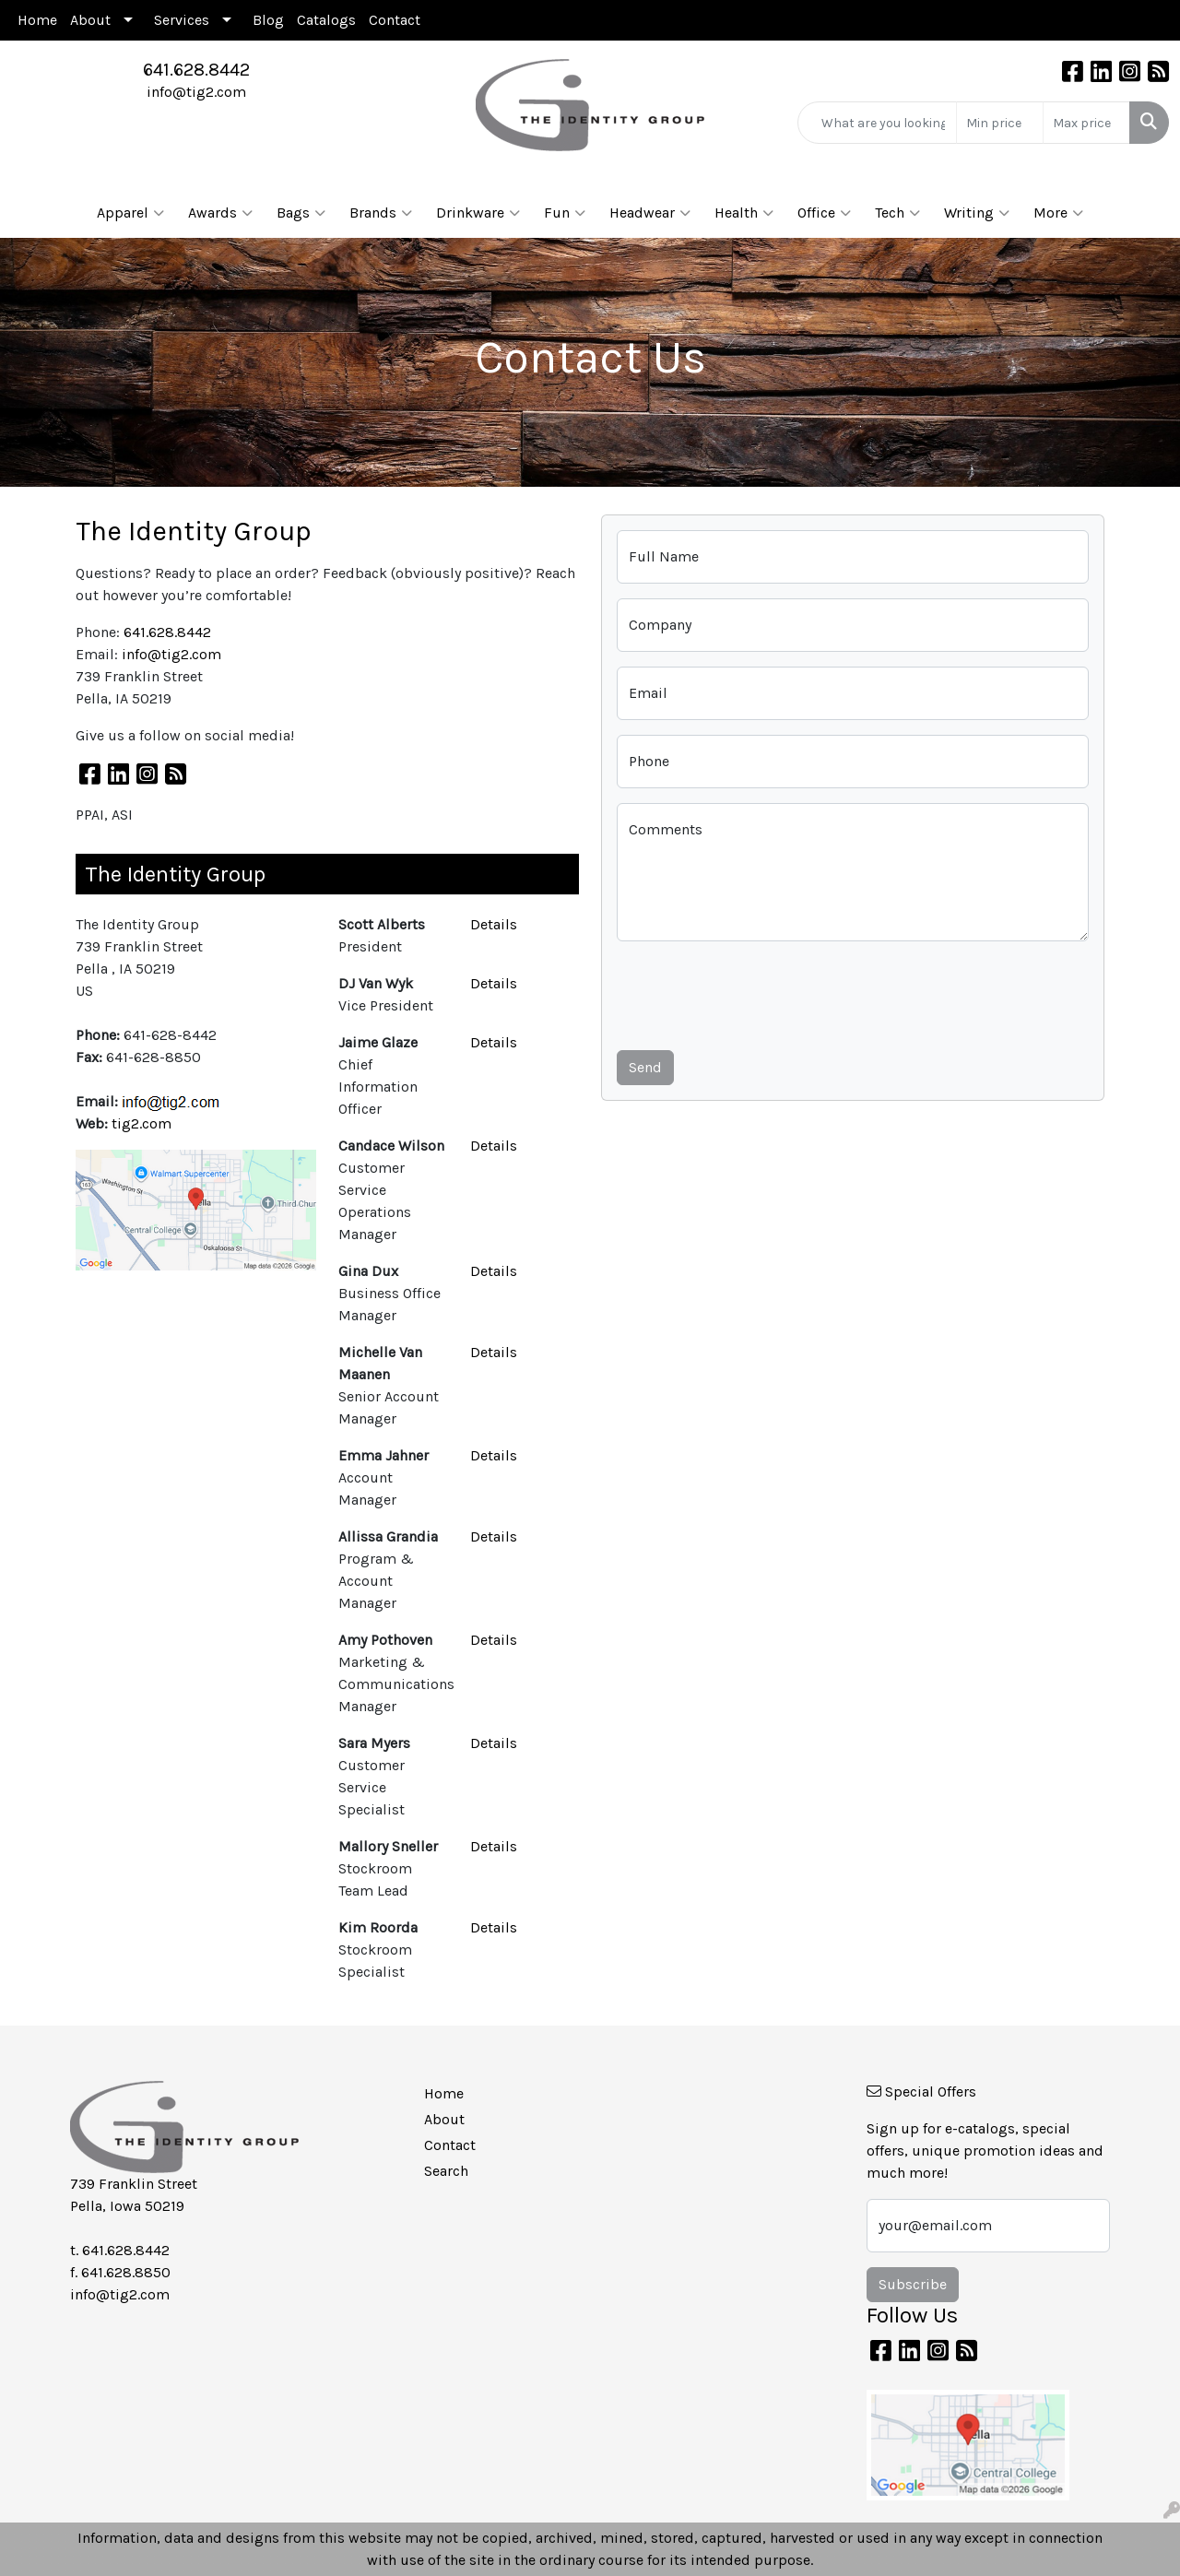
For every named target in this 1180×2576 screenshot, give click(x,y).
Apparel (130, 213)
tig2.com (141, 1123)
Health (743, 213)
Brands (380, 213)
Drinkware (478, 213)
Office (824, 213)
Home (37, 20)
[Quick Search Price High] (1086, 122)
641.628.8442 (196, 69)
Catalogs (326, 20)
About (90, 20)
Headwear (649, 213)
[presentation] (757, 992)
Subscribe (913, 2284)
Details (493, 924)
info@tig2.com (196, 91)
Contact (394, 20)
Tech (897, 213)
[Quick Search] (877, 122)
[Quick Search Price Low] (1000, 122)
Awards (220, 213)
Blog (268, 20)
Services (181, 20)
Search (446, 2171)
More (1058, 213)
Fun (564, 213)
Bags (301, 213)
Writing (976, 213)
